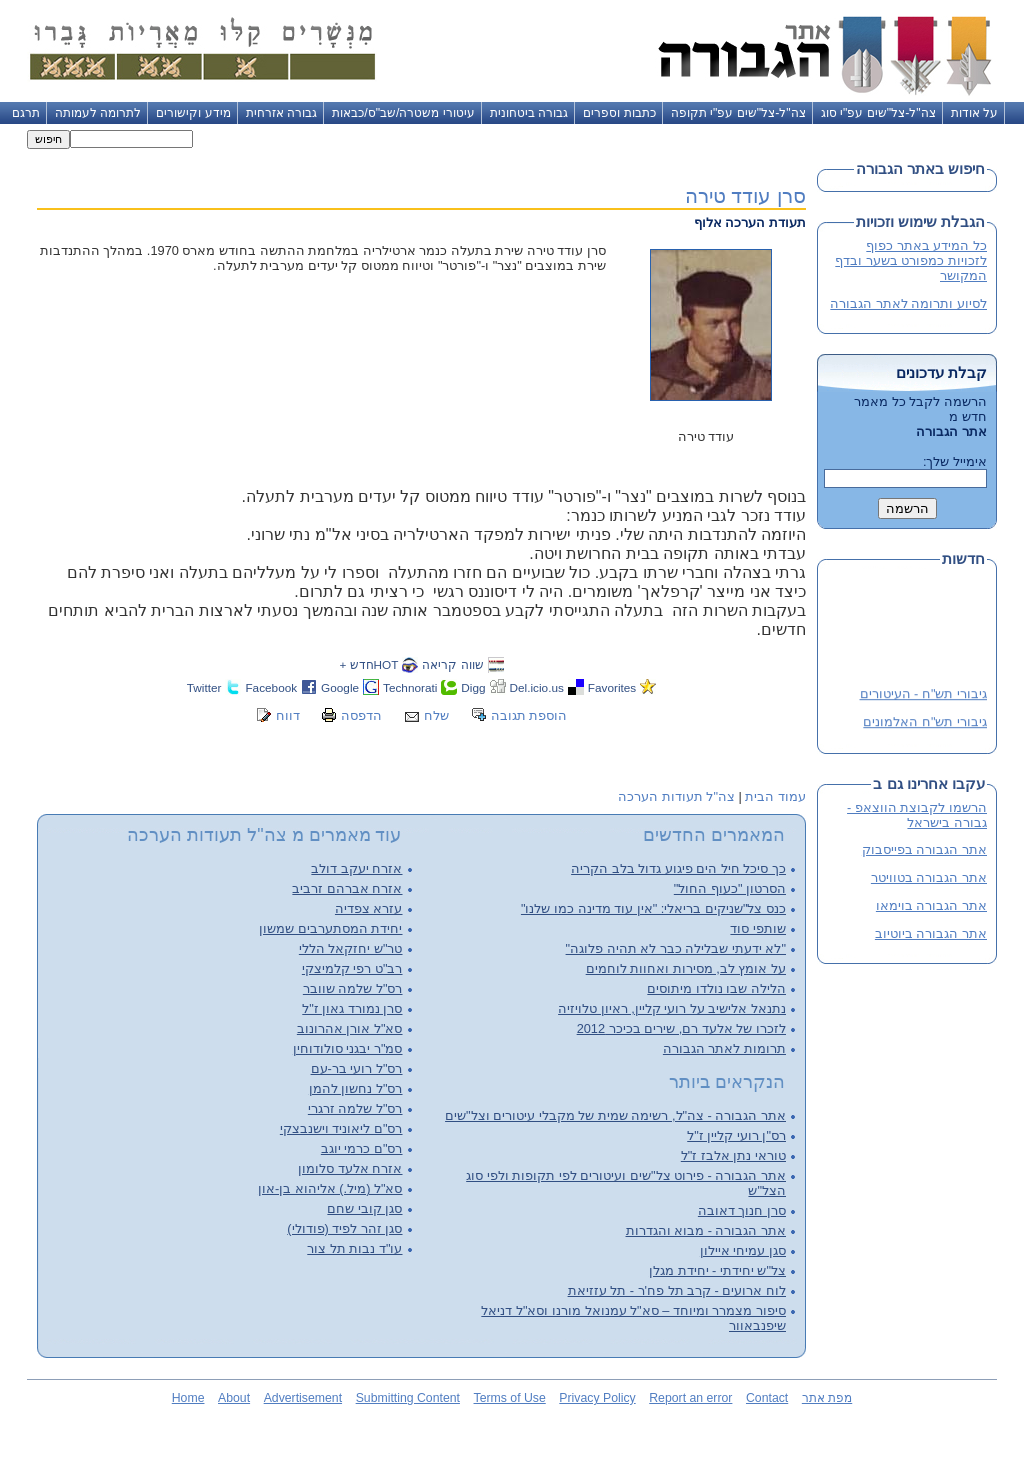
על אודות (974, 113)
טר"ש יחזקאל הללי (351, 948)
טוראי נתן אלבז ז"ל (733, 1155)
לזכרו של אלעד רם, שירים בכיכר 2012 (681, 1028)
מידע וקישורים (193, 113)
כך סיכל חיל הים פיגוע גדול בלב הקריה (678, 868)
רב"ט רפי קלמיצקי (352, 968)
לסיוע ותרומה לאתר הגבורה (908, 303)
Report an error (690, 1398)
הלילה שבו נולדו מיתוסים (716, 988)
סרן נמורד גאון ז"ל (352, 1008)
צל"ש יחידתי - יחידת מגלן (717, 1270)
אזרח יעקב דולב (356, 868)
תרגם (26, 113)
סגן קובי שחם (364, 1208)
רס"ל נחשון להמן (356, 1088)
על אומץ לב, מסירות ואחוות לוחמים (686, 968)
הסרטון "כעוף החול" (730, 888)
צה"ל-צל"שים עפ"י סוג (878, 113)
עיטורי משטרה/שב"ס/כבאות (403, 113)
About (234, 1398)
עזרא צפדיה (369, 908)
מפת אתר (827, 1398)
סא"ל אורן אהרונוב (350, 1028)
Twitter (204, 687)
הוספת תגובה (529, 715)
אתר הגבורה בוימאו (931, 905)
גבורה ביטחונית (529, 113)
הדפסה (361, 715)
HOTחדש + (368, 664)
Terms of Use (510, 1398)
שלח (436, 715)
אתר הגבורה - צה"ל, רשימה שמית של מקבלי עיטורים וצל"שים (615, 1115)
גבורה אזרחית (281, 113)
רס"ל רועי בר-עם (357, 1068)
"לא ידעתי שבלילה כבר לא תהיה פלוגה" (676, 948)
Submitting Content (408, 1398)
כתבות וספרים (619, 113)
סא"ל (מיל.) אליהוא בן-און (330, 1188)
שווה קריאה (452, 664)
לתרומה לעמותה (98, 113)
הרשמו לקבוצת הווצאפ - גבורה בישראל (917, 815)
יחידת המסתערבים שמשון (330, 928)
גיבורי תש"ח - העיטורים (923, 695)
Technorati (410, 687)
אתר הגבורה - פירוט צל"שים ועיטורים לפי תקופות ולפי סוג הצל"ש (626, 1183)
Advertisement (303, 1398)
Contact (767, 1398)
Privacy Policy (597, 1398)
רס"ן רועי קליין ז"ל (736, 1135)
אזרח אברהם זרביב (347, 888)
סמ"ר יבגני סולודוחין (348, 1048)
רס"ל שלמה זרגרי (355, 1108)
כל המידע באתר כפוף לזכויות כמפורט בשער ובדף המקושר (911, 260)
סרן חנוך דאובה (742, 1210)
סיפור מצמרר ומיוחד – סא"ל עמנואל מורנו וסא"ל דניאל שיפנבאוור (633, 1318)
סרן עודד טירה (745, 195)
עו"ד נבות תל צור (354, 1248)
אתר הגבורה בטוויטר (929, 877)
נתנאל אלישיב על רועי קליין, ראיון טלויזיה (672, 1008)
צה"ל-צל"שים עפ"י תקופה (738, 113)
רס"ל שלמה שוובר (353, 988)
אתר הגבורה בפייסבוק (924, 849)
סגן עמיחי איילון (743, 1250)
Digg (473, 687)
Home (188, 1398)
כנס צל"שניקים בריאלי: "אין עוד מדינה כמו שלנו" (653, 908)
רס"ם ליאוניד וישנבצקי (341, 1128)
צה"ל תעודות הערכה (676, 796)
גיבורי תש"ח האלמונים (925, 723)
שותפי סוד (758, 928)
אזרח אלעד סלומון (350, 1168)
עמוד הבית (775, 796)
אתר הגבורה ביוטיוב (931, 933)
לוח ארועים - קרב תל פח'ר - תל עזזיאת (677, 1290)
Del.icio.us (537, 687)
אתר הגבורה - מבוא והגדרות (706, 1230)
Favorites (612, 687)
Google (340, 687)
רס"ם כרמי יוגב (362, 1148)
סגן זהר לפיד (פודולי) (344, 1228)
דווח (288, 715)
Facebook (271, 687)
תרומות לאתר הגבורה (724, 1048)
